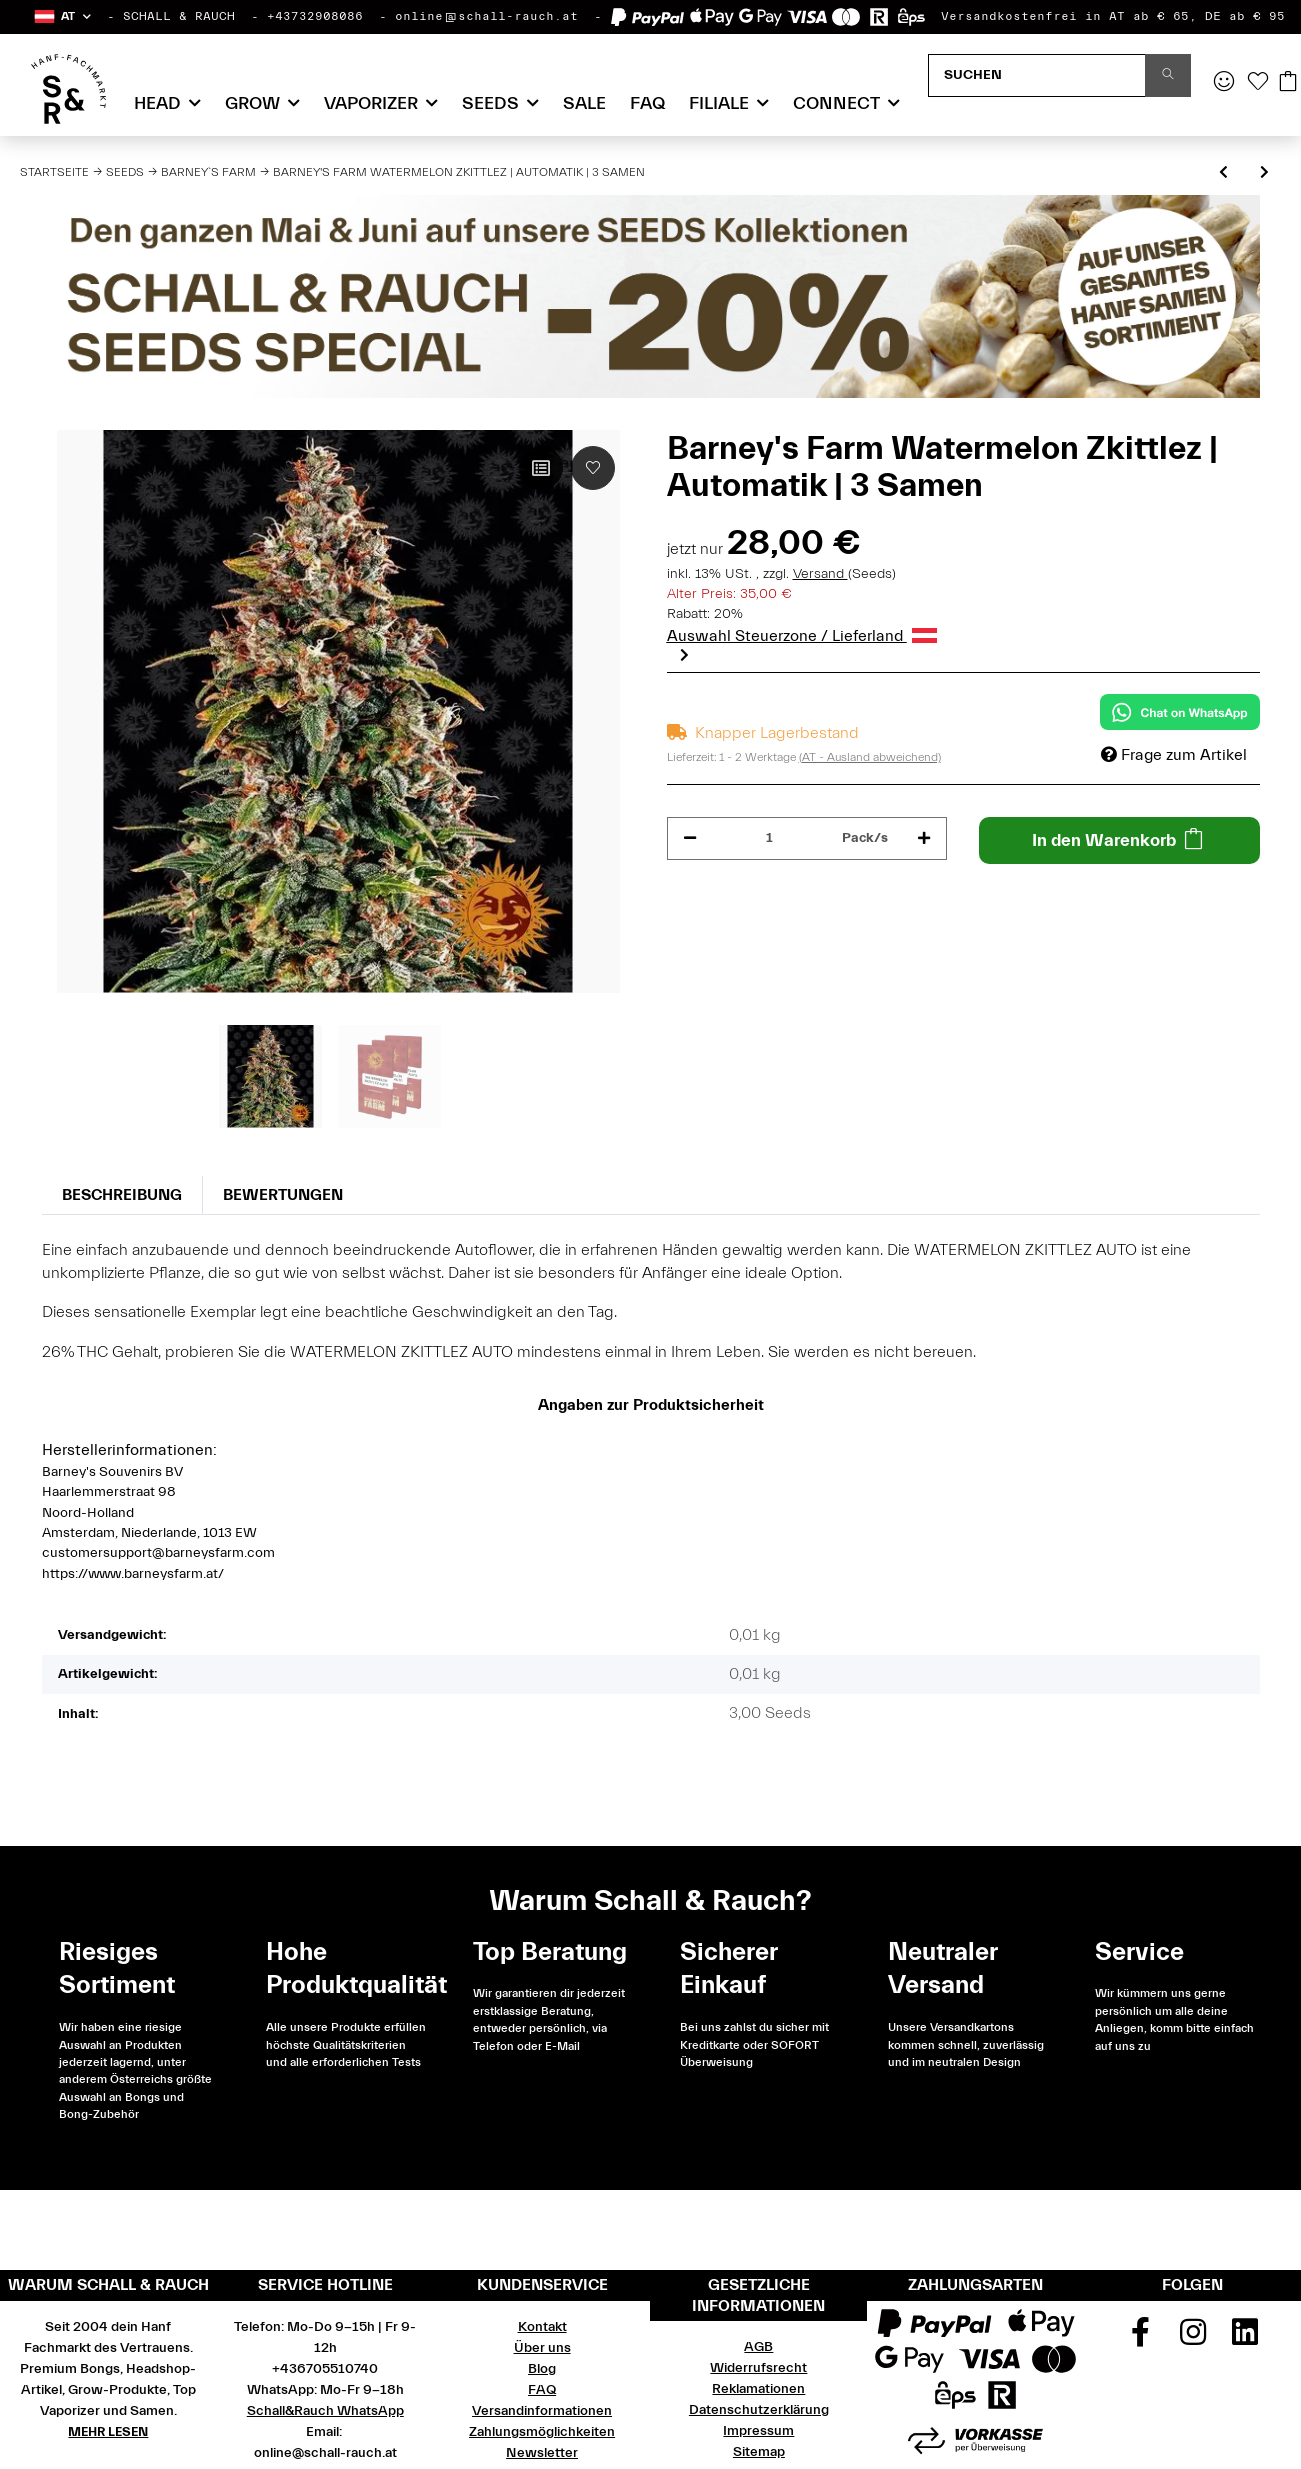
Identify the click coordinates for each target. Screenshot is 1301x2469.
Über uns (542, 2348)
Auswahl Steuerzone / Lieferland (802, 636)
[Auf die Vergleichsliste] (541, 468)
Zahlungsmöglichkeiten (542, 2432)
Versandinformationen (542, 2411)
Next (684, 655)
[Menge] (770, 838)
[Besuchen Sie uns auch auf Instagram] (1193, 2339)
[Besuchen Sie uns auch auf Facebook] (1140, 2339)
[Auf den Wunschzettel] (593, 468)
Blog (542, 2369)
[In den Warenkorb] (1119, 840)
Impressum (758, 2431)
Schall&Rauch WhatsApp (325, 2411)
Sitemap (759, 2452)
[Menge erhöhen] (924, 838)
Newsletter (542, 2453)
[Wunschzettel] (1258, 83)
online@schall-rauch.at (486, 16)
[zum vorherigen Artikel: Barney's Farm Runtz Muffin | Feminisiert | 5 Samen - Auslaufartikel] (1223, 173)
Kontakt (542, 2327)
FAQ (647, 103)
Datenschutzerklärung (759, 2410)
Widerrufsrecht (758, 2368)
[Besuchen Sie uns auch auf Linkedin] (1245, 2339)
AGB (758, 2347)
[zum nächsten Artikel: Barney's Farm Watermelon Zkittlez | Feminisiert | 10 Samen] (1264, 173)
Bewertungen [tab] (283, 1195)
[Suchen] (1037, 75)
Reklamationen (758, 2389)
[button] (61, 16)
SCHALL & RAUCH (179, 16)
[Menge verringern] (690, 838)
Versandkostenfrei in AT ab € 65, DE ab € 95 (1113, 16)
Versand (820, 574)
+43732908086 (315, 16)
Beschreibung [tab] (122, 1195)
